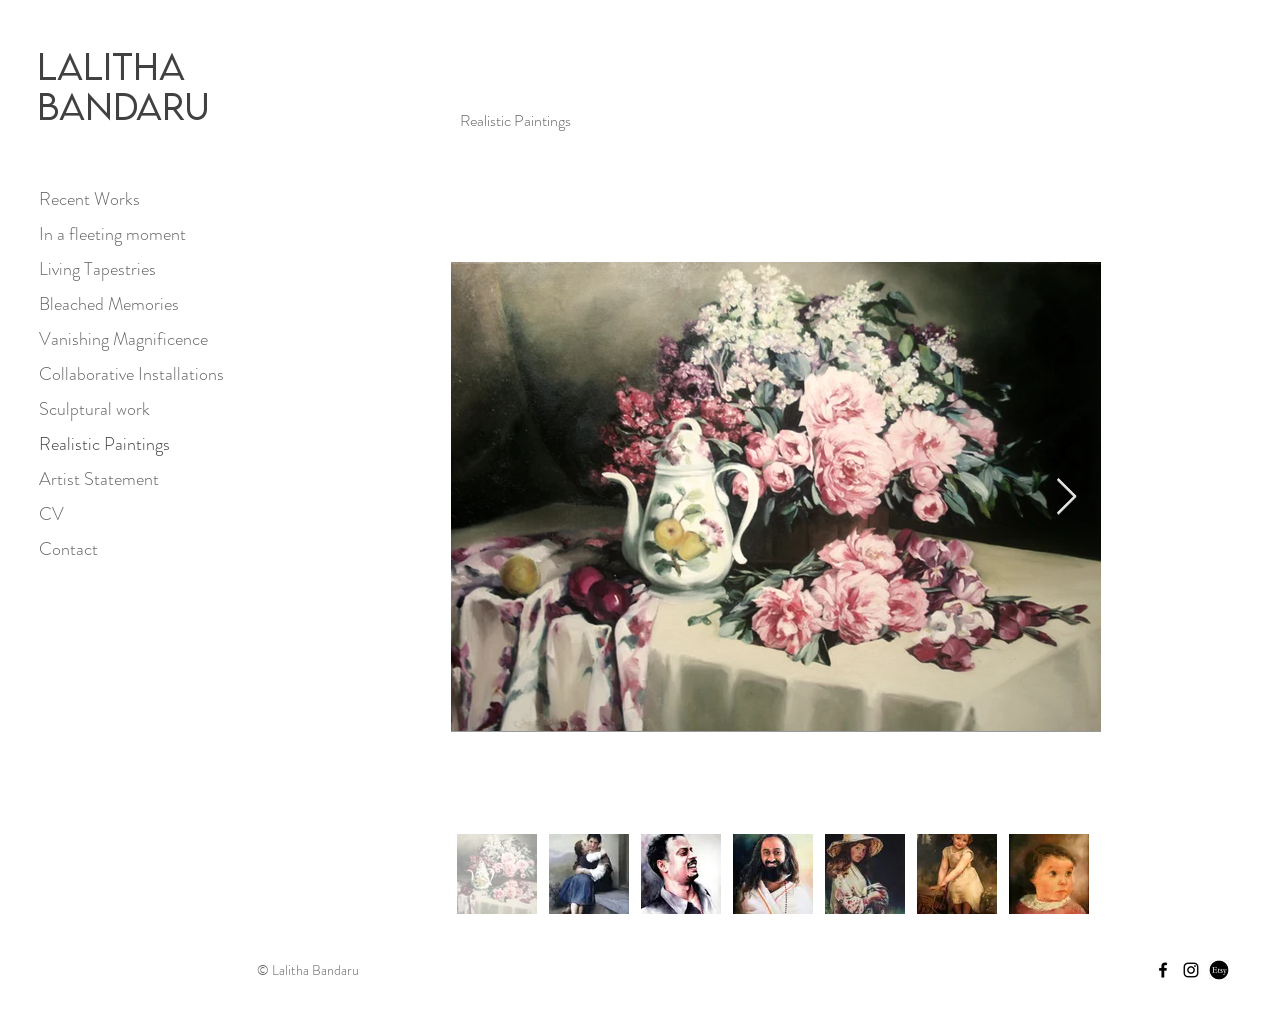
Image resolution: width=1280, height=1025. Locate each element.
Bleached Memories (109, 304)
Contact (68, 549)
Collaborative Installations (131, 374)
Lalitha (111, 65)
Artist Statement (99, 479)
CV (51, 514)
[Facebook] (1163, 970)
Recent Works (89, 199)
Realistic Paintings (104, 444)
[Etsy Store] (1219, 970)
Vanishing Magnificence (123, 339)
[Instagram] (1191, 970)
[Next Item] (1066, 497)
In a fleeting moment (112, 234)
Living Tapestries (97, 269)
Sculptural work (94, 409)
